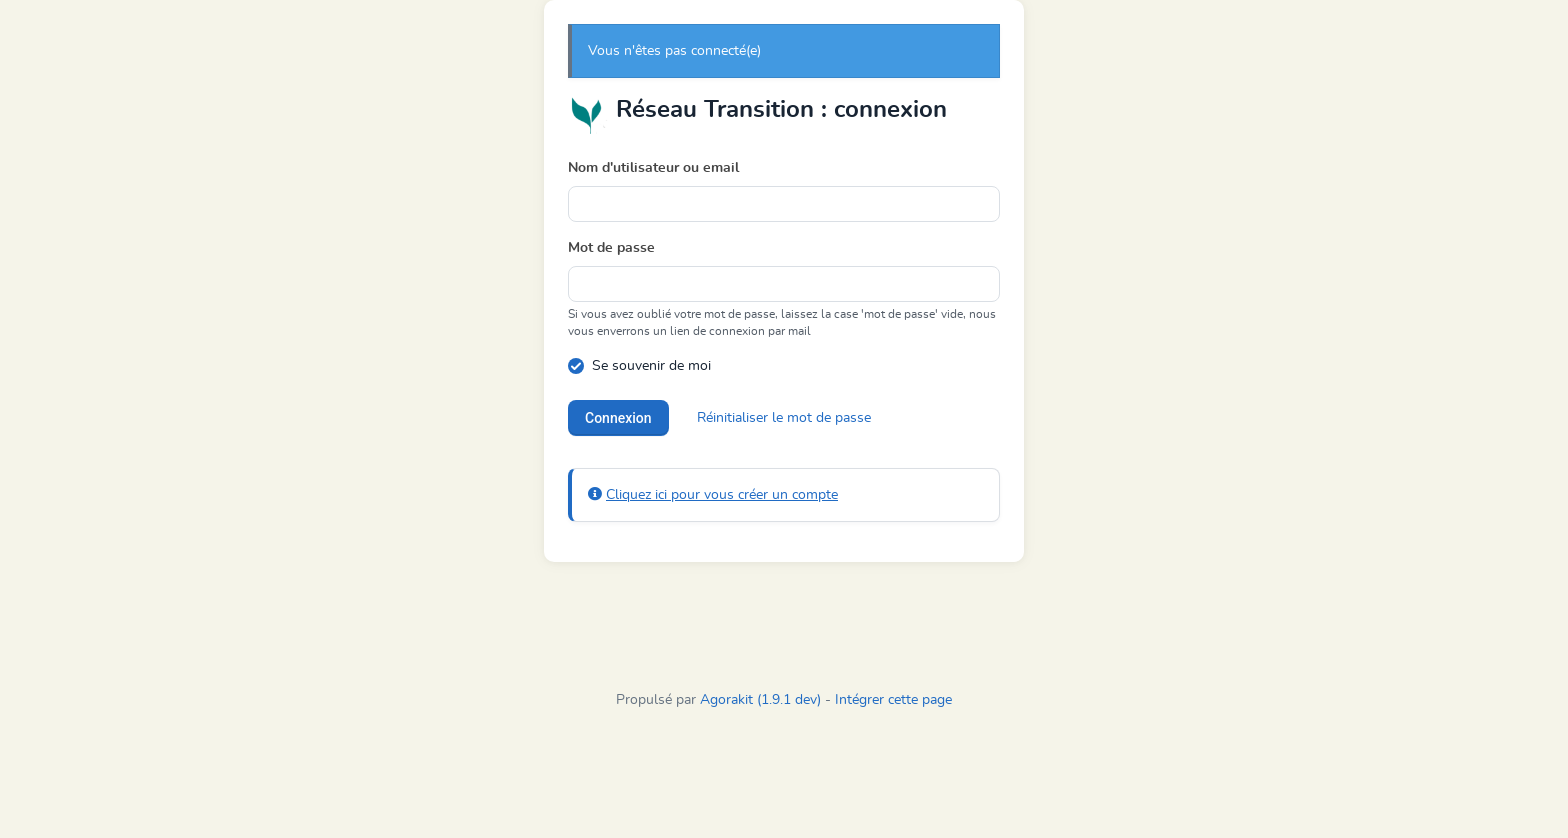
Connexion (618, 418)
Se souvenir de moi (651, 366)
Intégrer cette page (893, 700)
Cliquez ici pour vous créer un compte (722, 495)
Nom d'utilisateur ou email (653, 168)
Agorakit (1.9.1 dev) (760, 700)
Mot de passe (611, 248)
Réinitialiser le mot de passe (784, 418)
